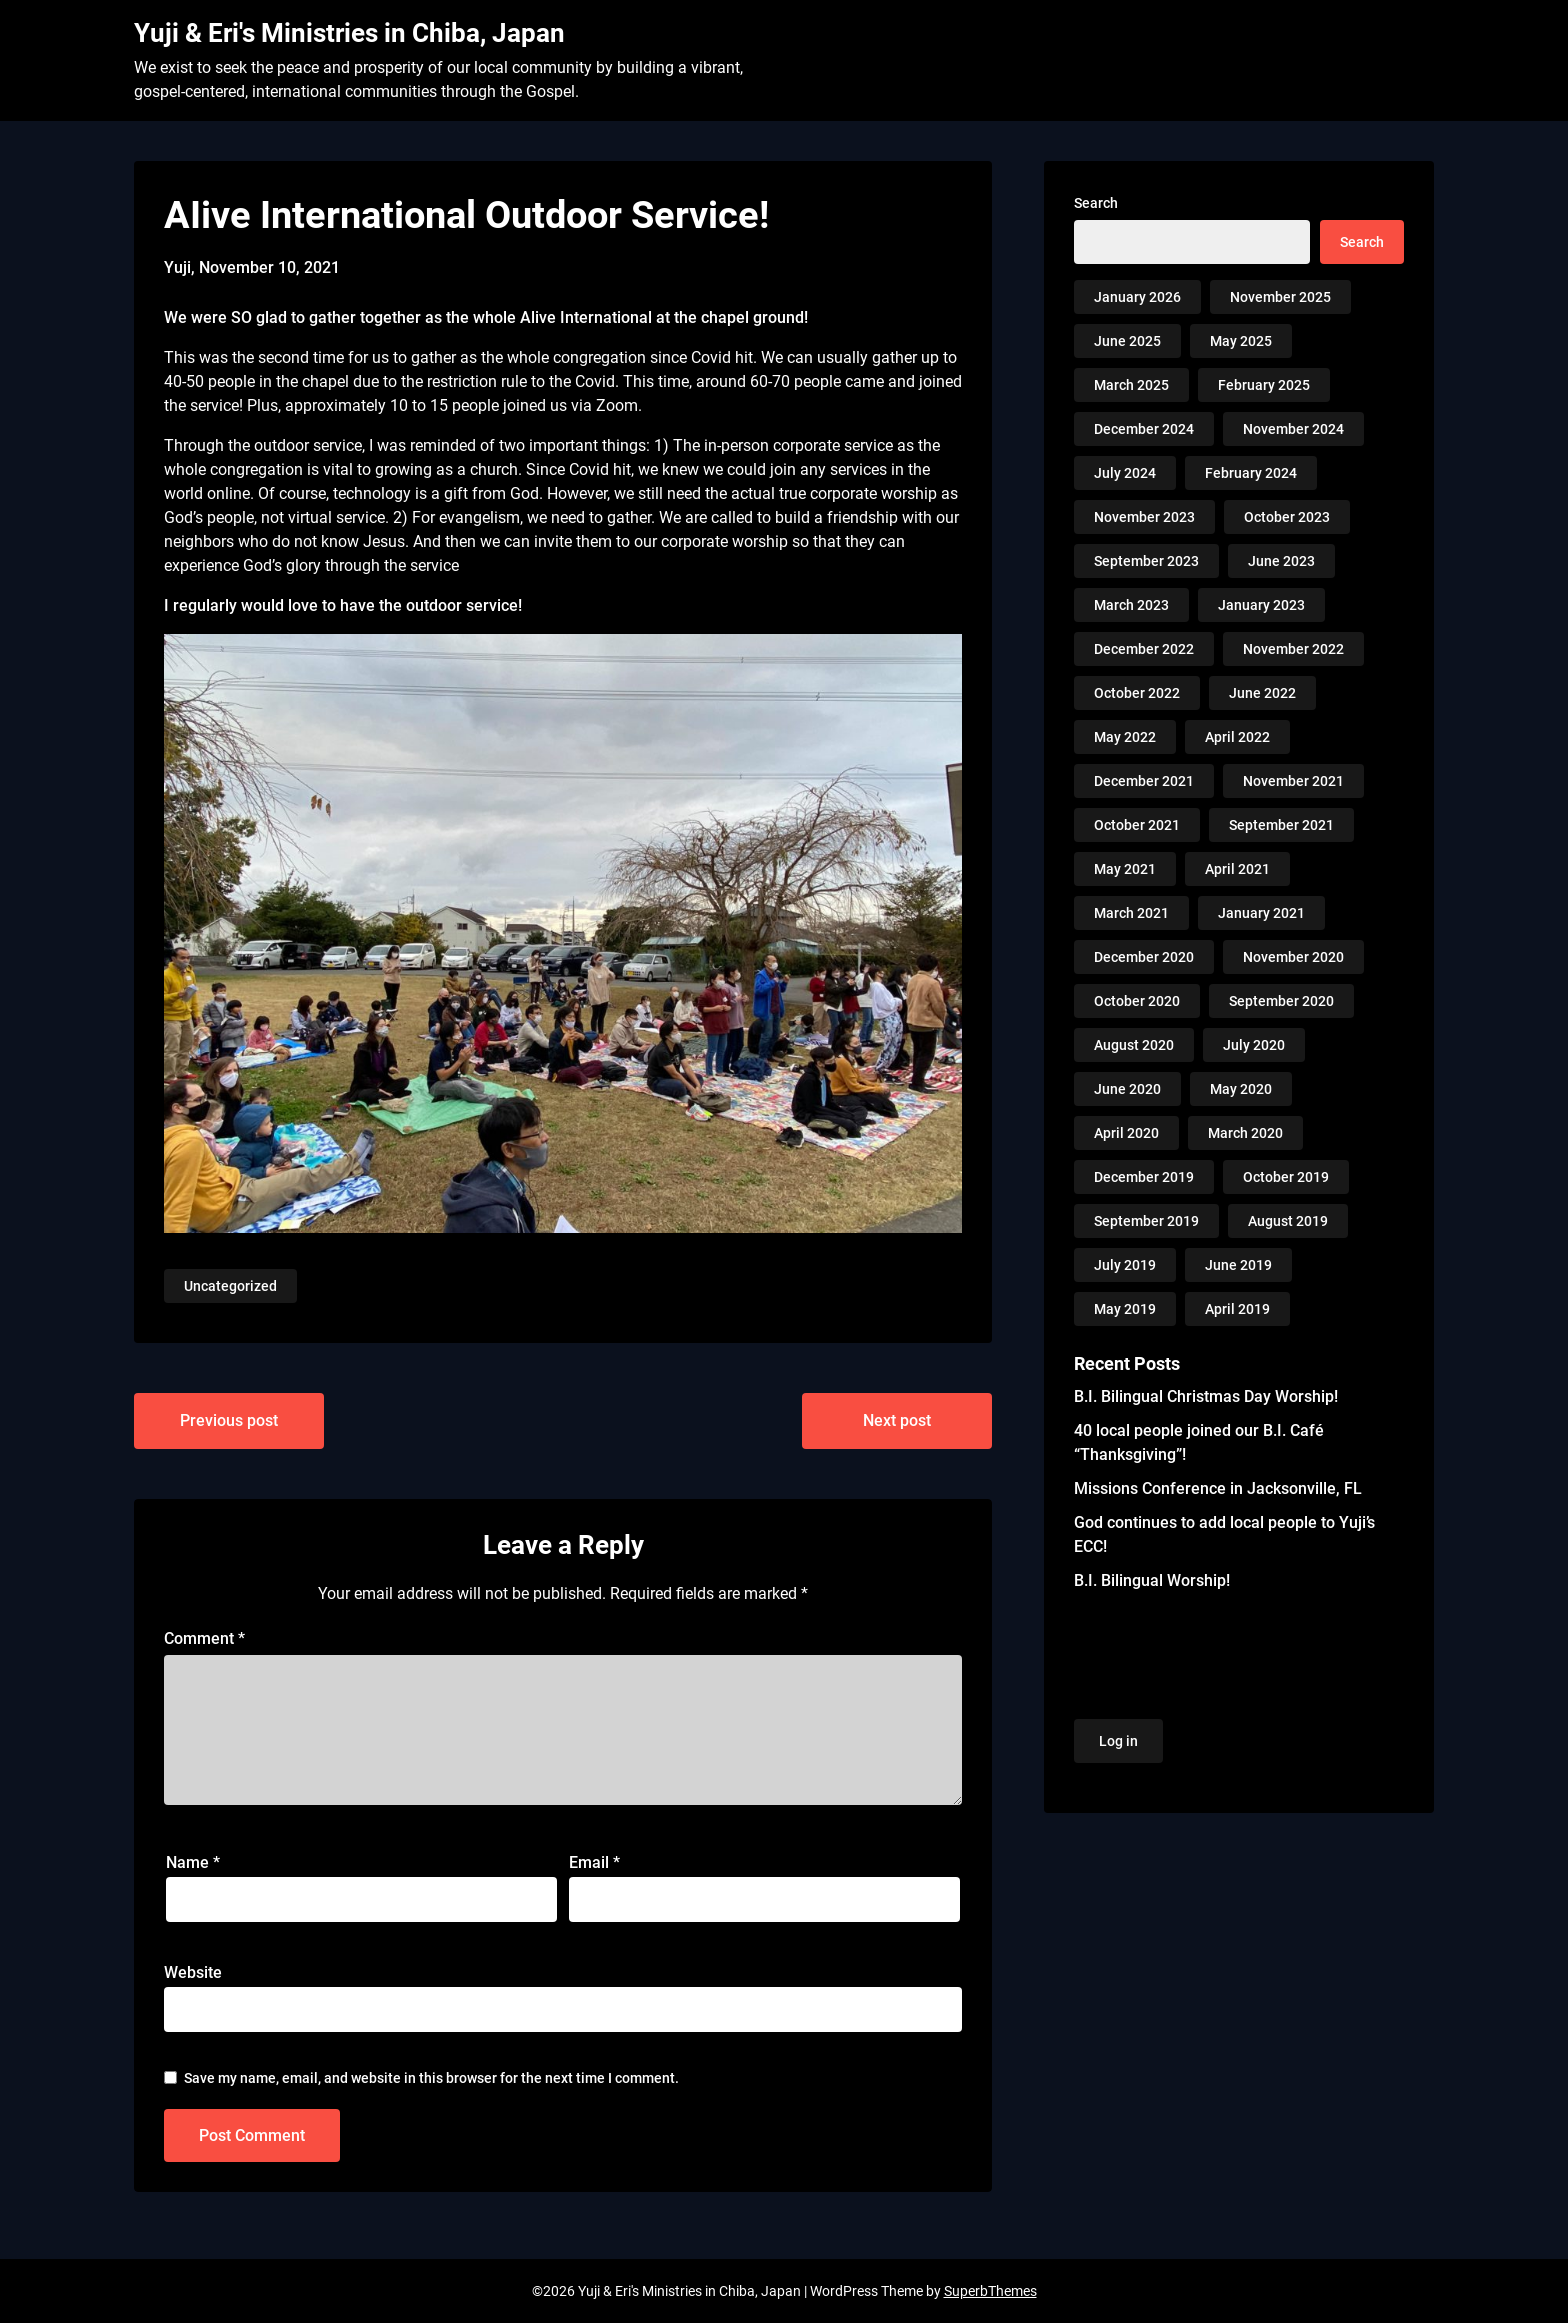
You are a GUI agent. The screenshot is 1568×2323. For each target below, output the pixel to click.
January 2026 (1137, 297)
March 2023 (1131, 605)
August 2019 (1288, 1221)
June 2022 (1262, 693)
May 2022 (1125, 737)
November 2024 (1293, 429)
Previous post (229, 1420)
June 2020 (1127, 1089)
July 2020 (1254, 1045)
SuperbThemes (990, 2291)
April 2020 (1126, 1133)
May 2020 (1241, 1089)
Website (193, 1972)
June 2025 (1127, 341)
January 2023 (1261, 605)
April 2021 (1237, 869)
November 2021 (1293, 781)
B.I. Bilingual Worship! (1152, 1580)
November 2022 (1293, 649)
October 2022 (1137, 693)
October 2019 (1286, 1177)
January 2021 (1261, 913)
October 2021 (1137, 825)
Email (594, 1862)
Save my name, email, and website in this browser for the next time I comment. (431, 2078)
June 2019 (1238, 1265)
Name (193, 1862)
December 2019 (1144, 1177)
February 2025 (1264, 385)
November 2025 (1280, 297)
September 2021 (1281, 825)
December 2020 (1144, 957)
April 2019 (1237, 1309)
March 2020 (1245, 1133)
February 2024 (1251, 473)
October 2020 (1137, 1001)
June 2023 (1281, 561)
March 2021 (1131, 913)
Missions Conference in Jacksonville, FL (1218, 1488)
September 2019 (1146, 1221)
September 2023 (1146, 561)
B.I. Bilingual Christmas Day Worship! (1206, 1396)
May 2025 (1241, 341)
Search (1096, 203)
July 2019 (1125, 1265)
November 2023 (1144, 517)
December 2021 (1144, 781)
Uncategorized (230, 1286)
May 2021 (1125, 869)
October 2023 (1287, 517)
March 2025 (1131, 385)
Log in (1118, 1741)
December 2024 (1144, 429)
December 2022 (1144, 649)
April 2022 (1237, 737)
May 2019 (1125, 1309)
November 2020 (1293, 957)
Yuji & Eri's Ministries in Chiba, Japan (349, 33)
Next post (897, 1420)
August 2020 (1134, 1045)
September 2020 (1281, 1001)
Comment (204, 1638)
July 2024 (1125, 473)
